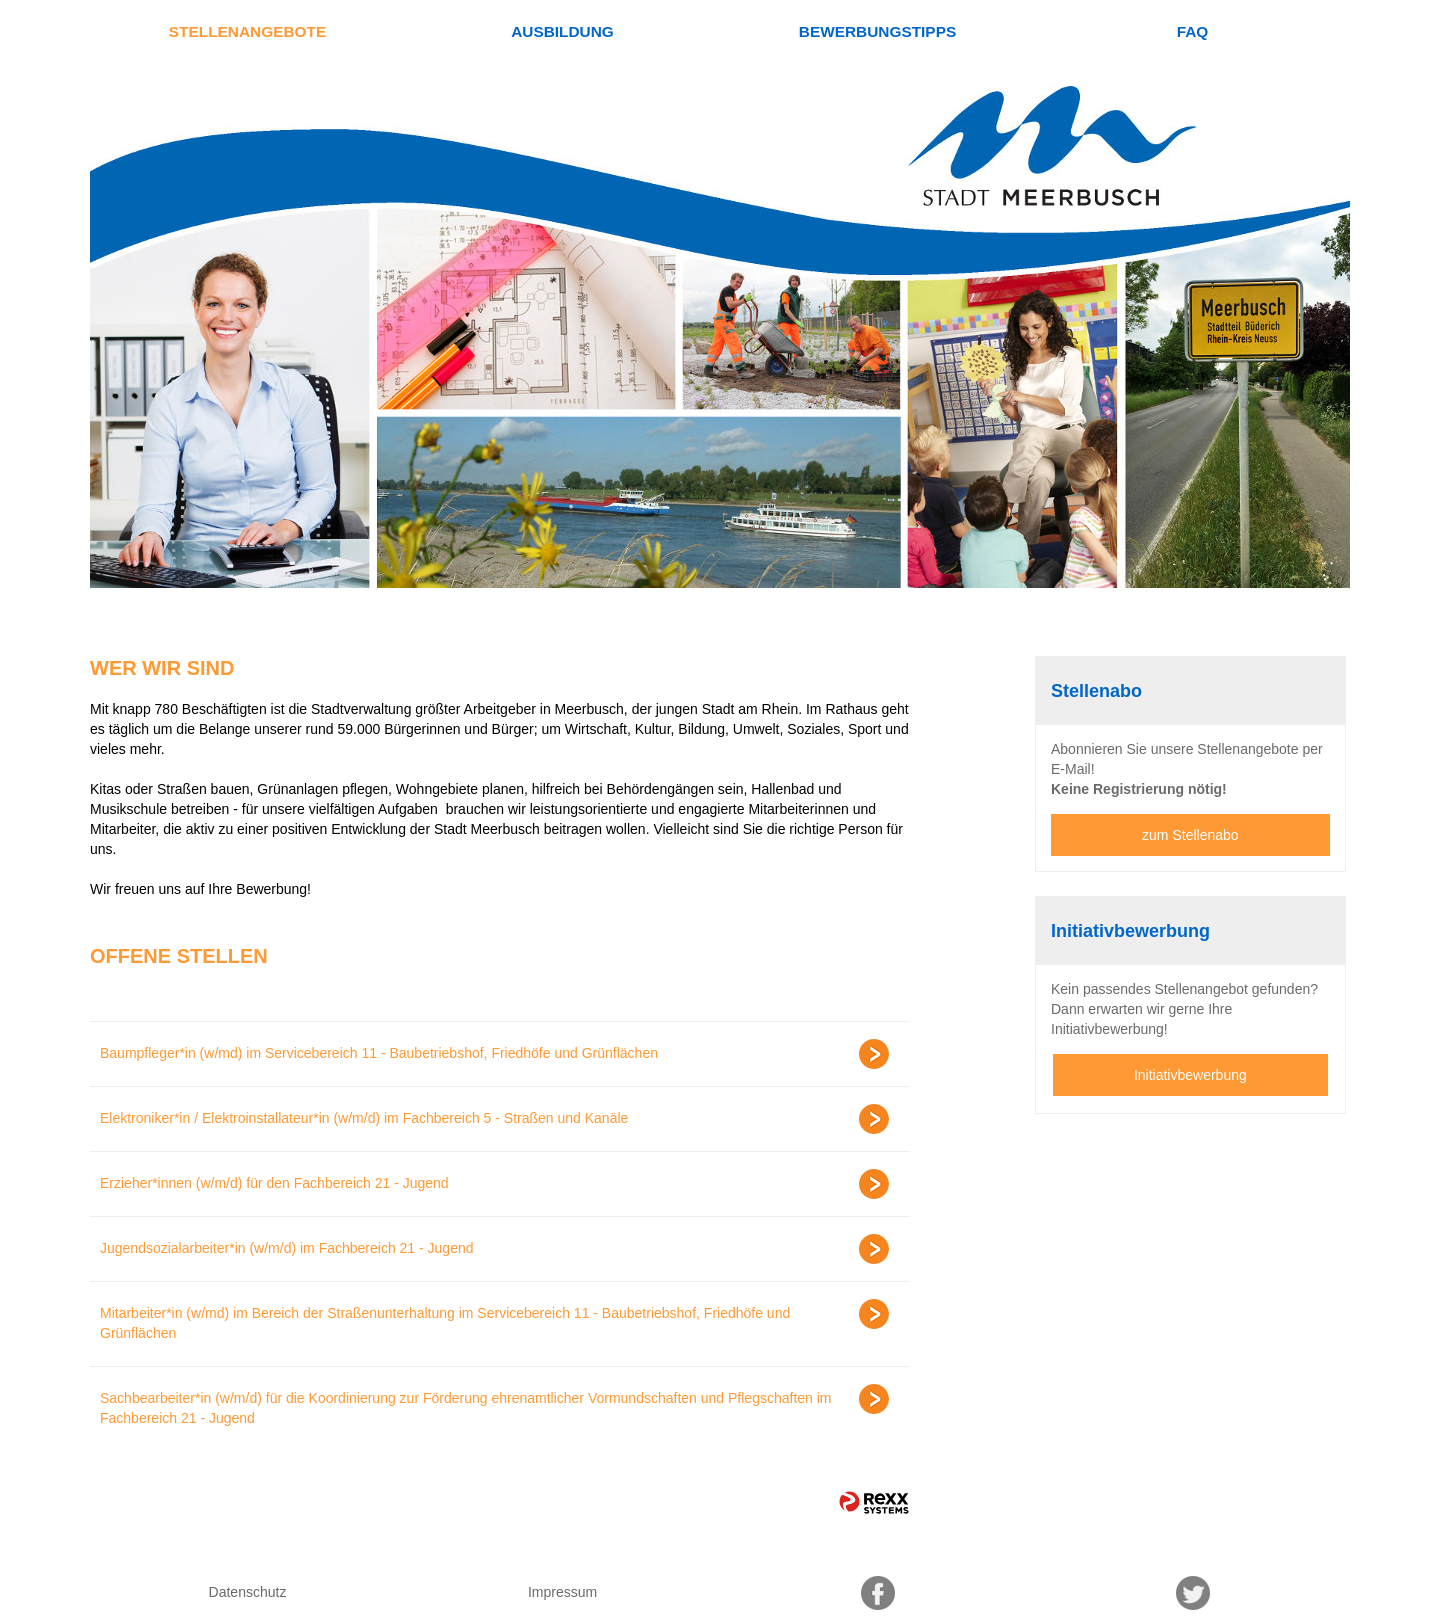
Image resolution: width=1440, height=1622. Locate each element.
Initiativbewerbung (1190, 1075)
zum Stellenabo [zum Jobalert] (1190, 835)
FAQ (1193, 31)
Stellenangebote (247, 31)
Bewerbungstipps (877, 31)
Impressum (562, 1592)
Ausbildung (562, 31)
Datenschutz (248, 1592)
